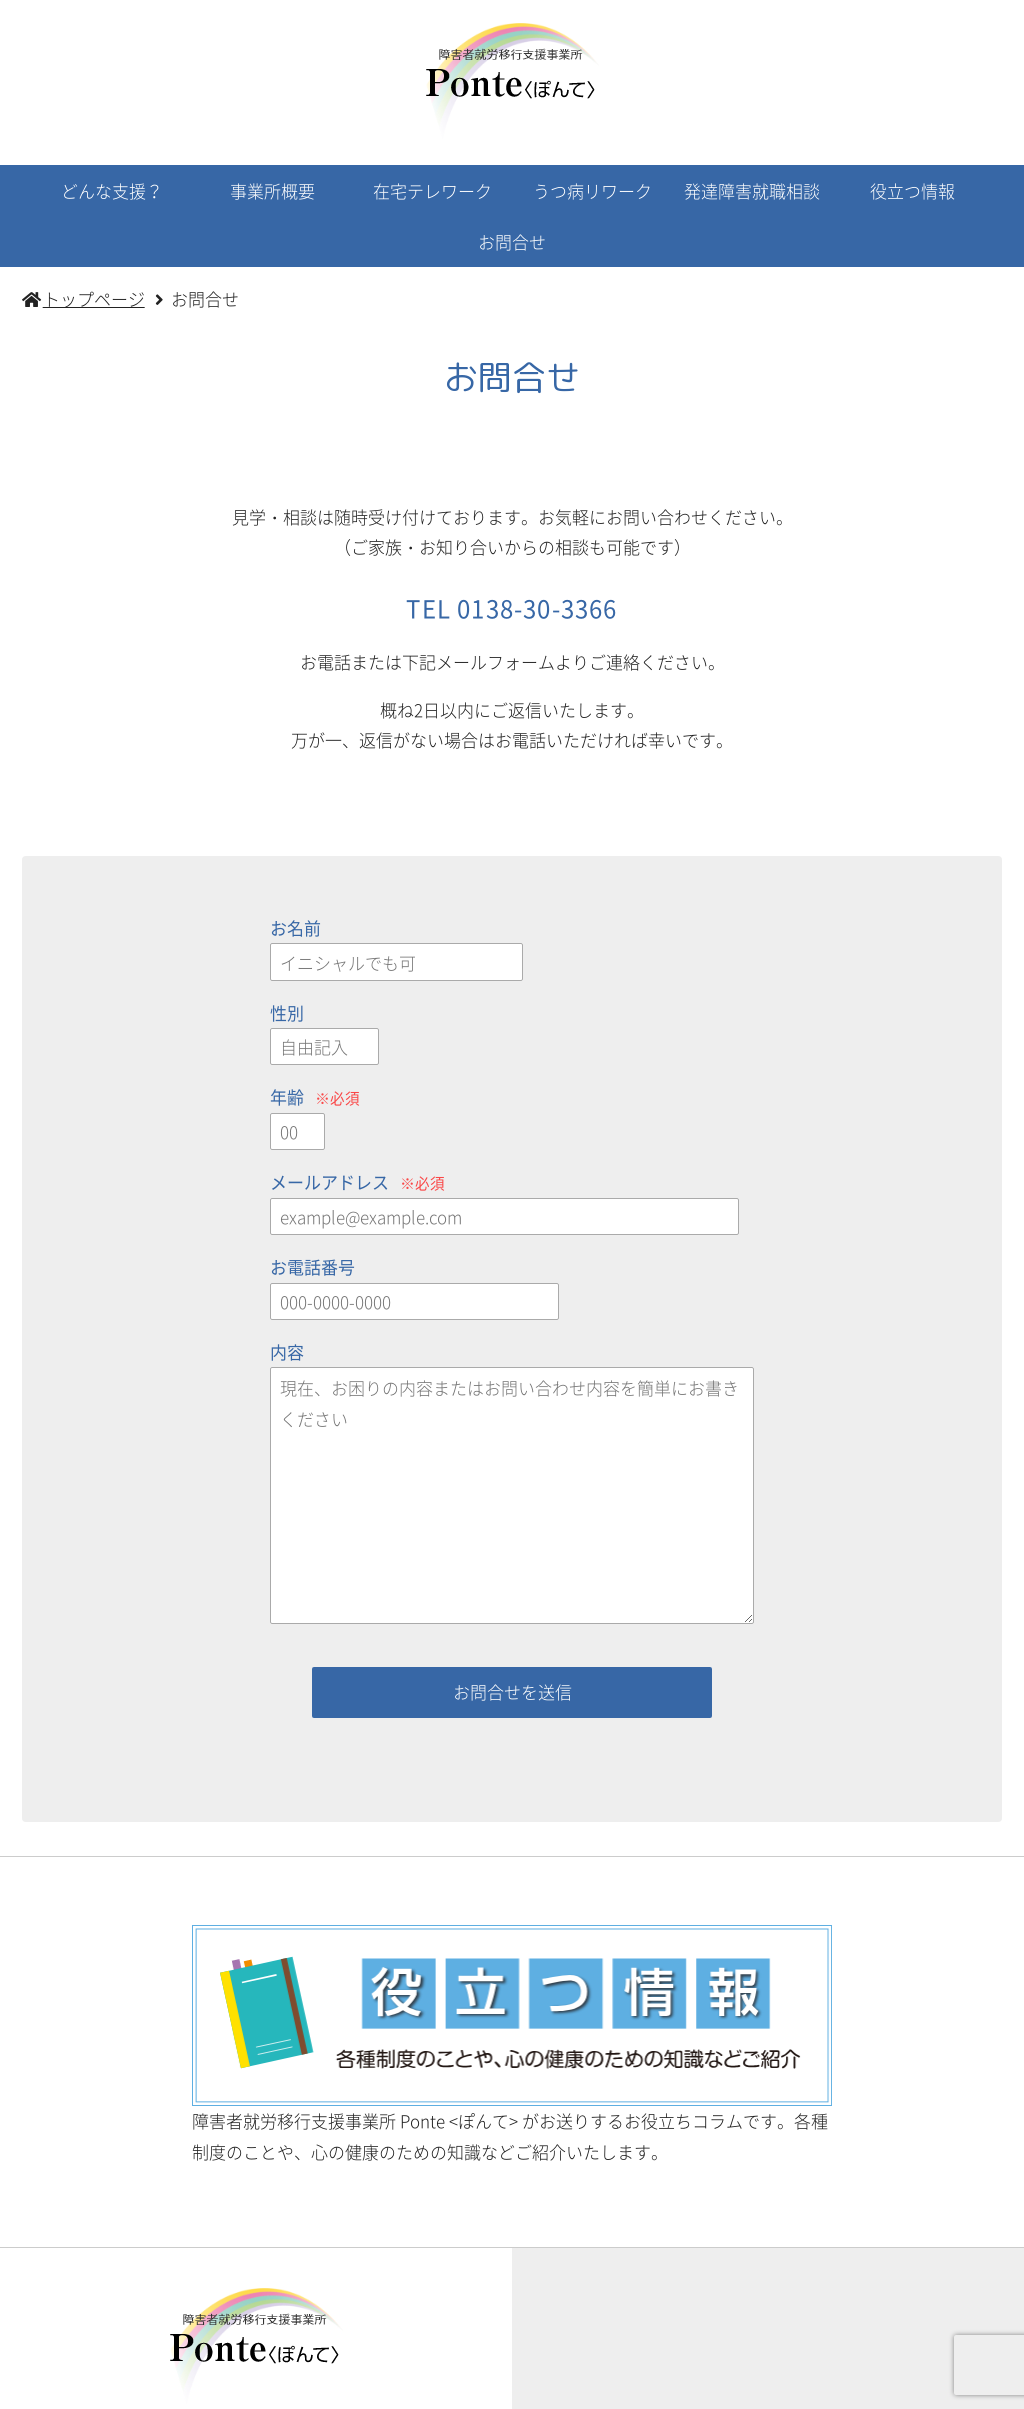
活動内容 (236, 2386)
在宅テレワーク (432, 190)
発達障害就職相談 (752, 190)
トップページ (135, 2386)
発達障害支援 (702, 2386)
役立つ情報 (912, 190)
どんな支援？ (112, 190)
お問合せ (512, 241)
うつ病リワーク (592, 190)
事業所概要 (272, 190)
